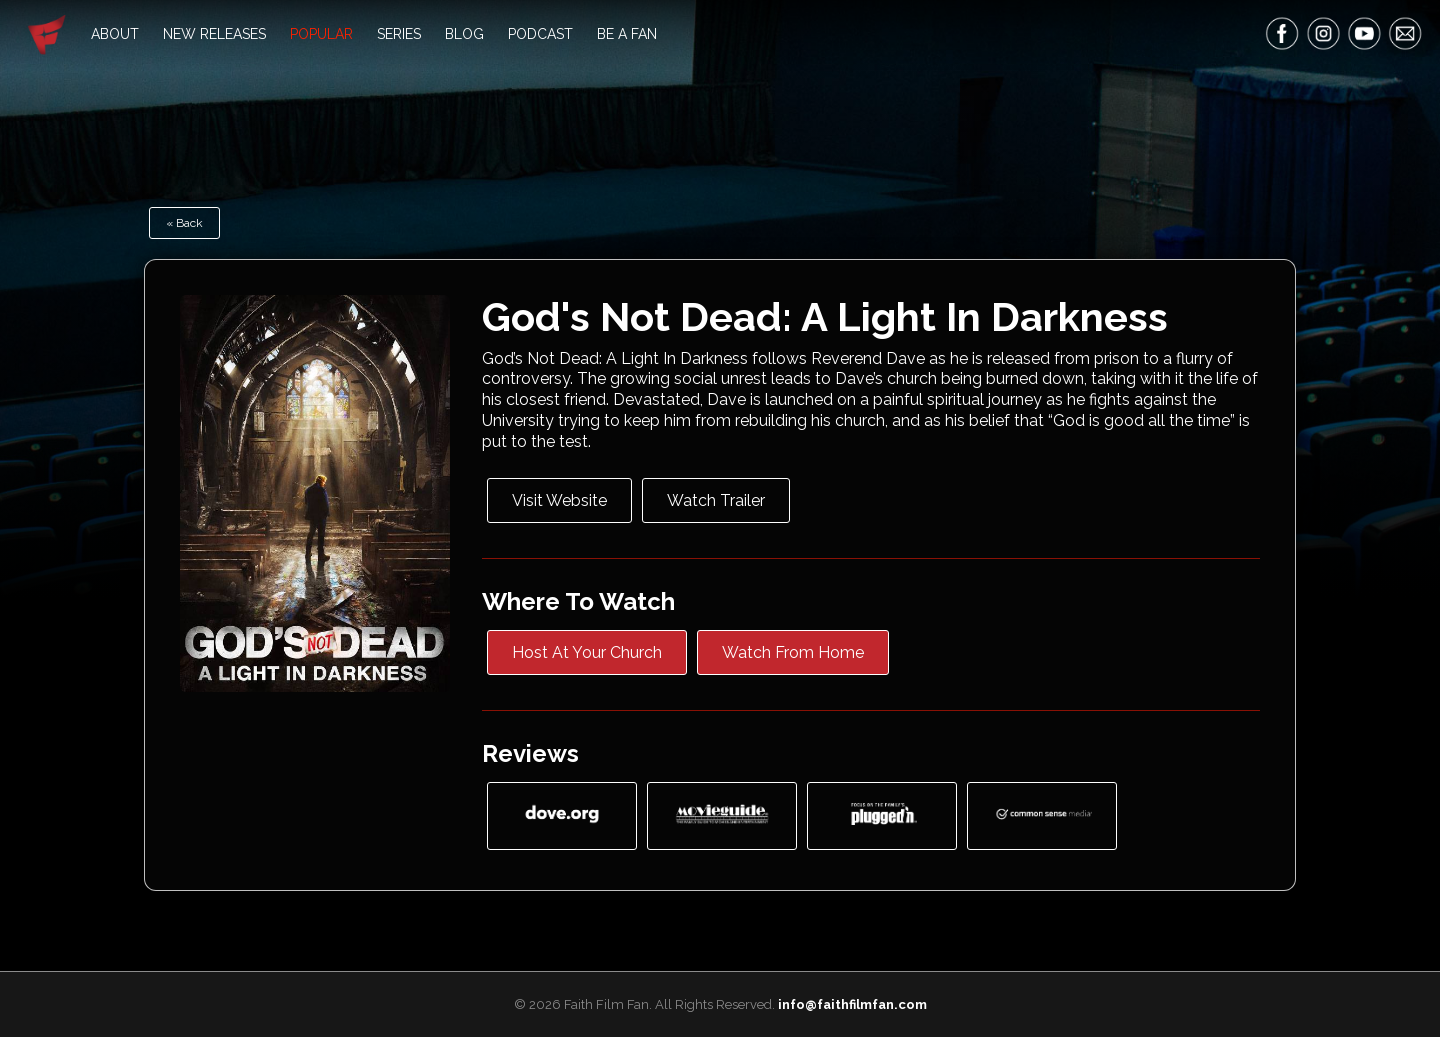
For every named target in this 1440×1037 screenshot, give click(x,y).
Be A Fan (627, 34)
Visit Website (559, 500)
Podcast (540, 34)
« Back (184, 223)
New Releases (214, 34)
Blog (464, 34)
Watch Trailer (716, 500)
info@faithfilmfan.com (852, 1004)
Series (399, 34)
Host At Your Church (587, 652)
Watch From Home (793, 652)
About (115, 34)
